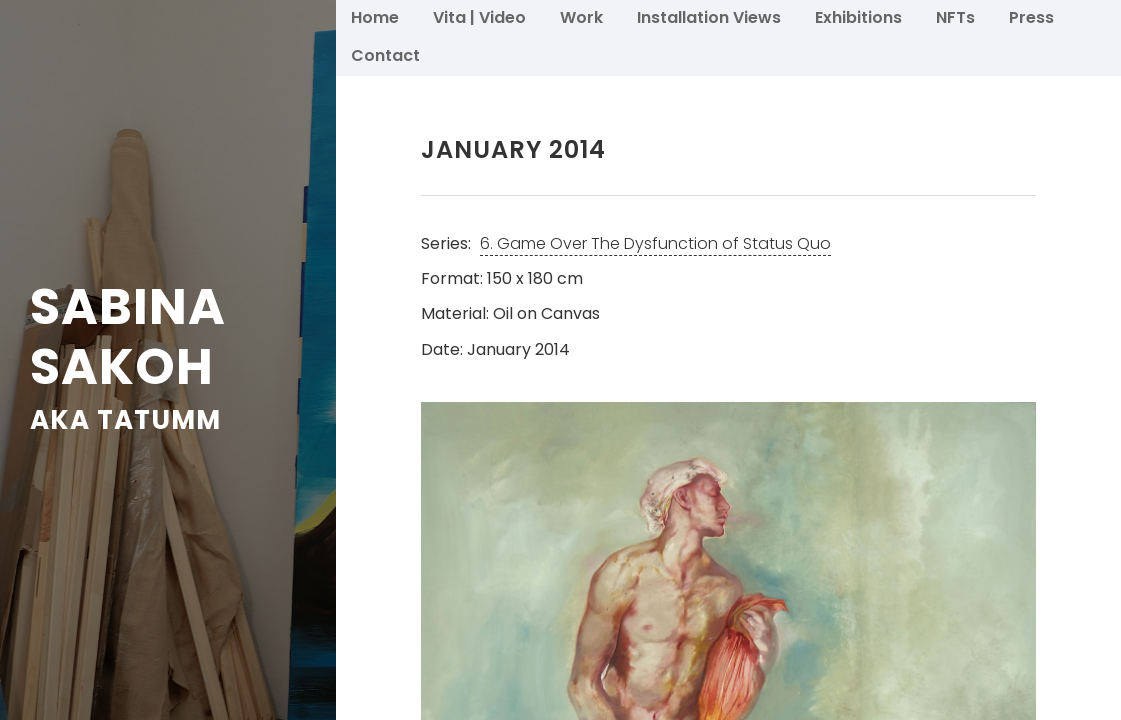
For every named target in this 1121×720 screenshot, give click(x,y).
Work (581, 16)
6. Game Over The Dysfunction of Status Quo (655, 243)
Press (1031, 16)
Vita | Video (479, 16)
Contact (385, 54)
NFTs (955, 16)
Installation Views (709, 16)
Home (375, 16)
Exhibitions (858, 16)
